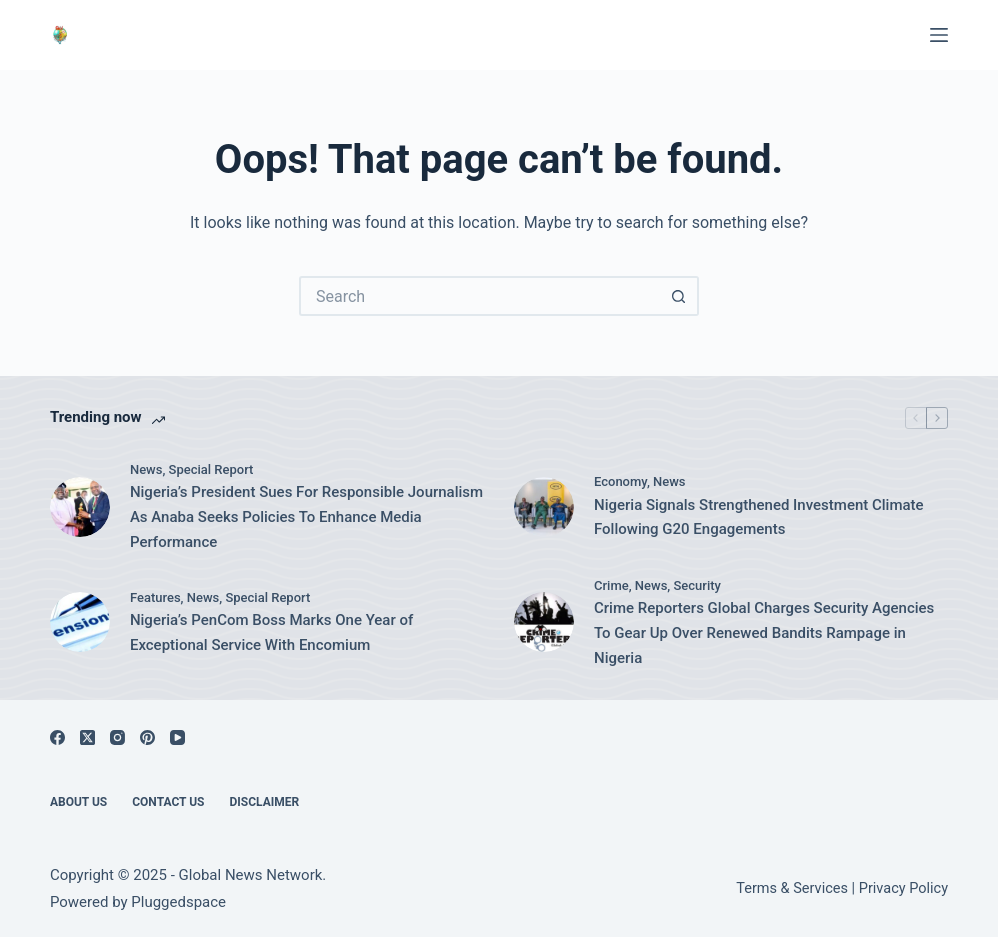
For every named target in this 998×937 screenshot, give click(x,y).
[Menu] (939, 35)
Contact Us (168, 802)
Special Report (211, 469)
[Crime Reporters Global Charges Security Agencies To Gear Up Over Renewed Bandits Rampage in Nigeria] (544, 622)
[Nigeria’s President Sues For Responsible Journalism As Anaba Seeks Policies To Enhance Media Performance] (80, 507)
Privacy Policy (903, 888)
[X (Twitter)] (87, 737)
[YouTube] (177, 737)
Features (155, 597)
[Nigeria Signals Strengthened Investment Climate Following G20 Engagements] (544, 507)
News (146, 469)
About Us (78, 802)
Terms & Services (792, 888)
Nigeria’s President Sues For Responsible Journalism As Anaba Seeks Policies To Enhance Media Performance (306, 517)
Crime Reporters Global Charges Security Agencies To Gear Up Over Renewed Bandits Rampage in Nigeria (764, 633)
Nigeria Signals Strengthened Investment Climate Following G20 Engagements (759, 517)
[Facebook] (57, 737)
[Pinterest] (147, 737)
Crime (611, 585)
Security (697, 585)
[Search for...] (479, 296)
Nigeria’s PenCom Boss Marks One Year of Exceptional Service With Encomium (271, 632)
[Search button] (679, 296)
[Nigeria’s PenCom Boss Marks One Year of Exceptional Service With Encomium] (80, 622)
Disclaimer (265, 802)
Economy (620, 481)
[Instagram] (117, 737)
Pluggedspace (178, 902)
